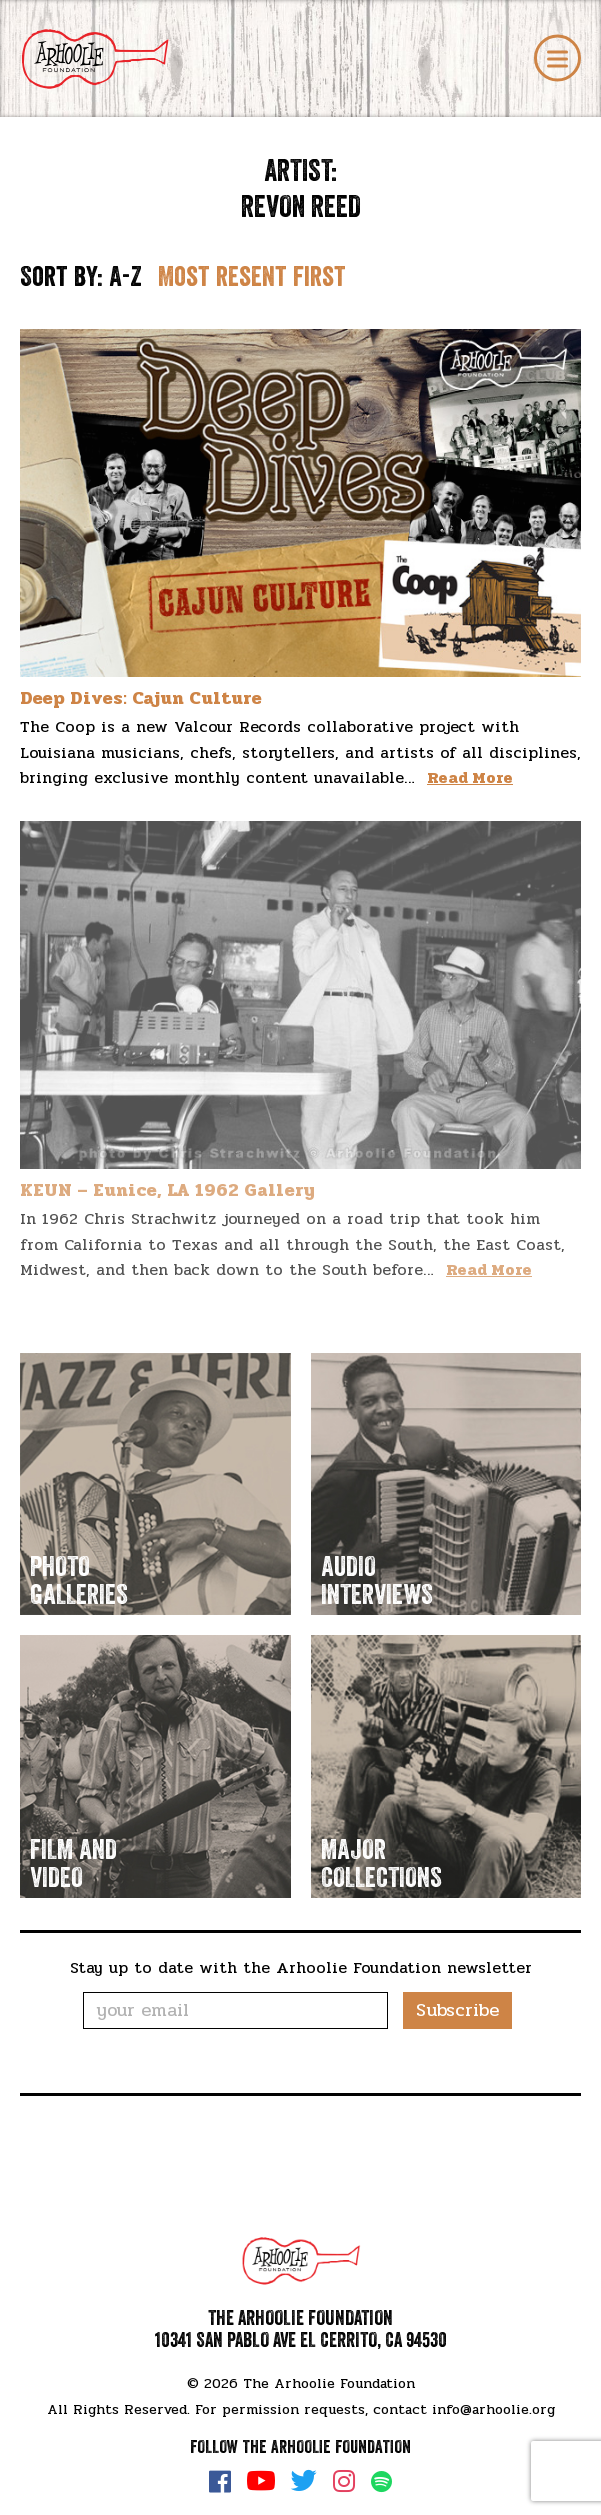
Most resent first (252, 277)
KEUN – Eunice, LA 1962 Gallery (167, 1190)
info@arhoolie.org (493, 2409)
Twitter (304, 2481)
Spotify (381, 2481)
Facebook (220, 2481)
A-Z (125, 277)
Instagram (344, 2481)
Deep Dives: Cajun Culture (141, 698)
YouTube (261, 2481)
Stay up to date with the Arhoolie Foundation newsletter (301, 1967)
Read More (470, 777)
